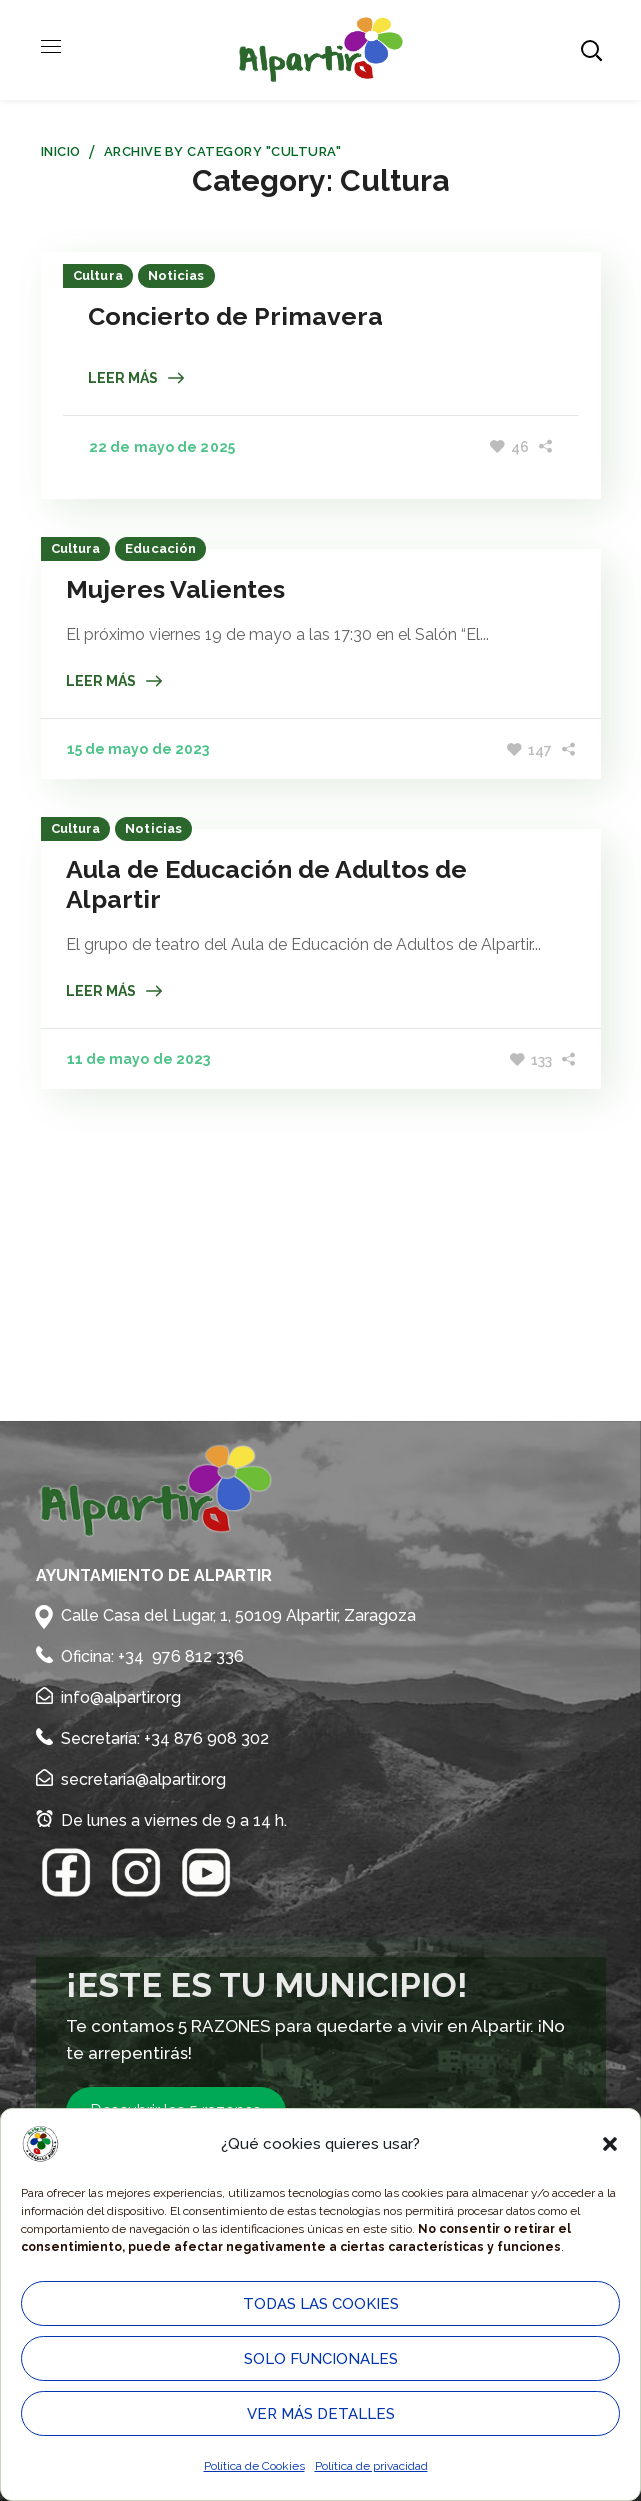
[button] (610, 2144)
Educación (160, 549)
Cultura (100, 275)
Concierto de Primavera (237, 316)
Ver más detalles (321, 2414)
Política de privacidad (371, 2466)
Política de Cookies (254, 2466)
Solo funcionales (321, 2359)
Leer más (125, 378)
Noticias (177, 275)
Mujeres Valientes (175, 590)
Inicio (61, 151)
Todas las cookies (321, 2304)
